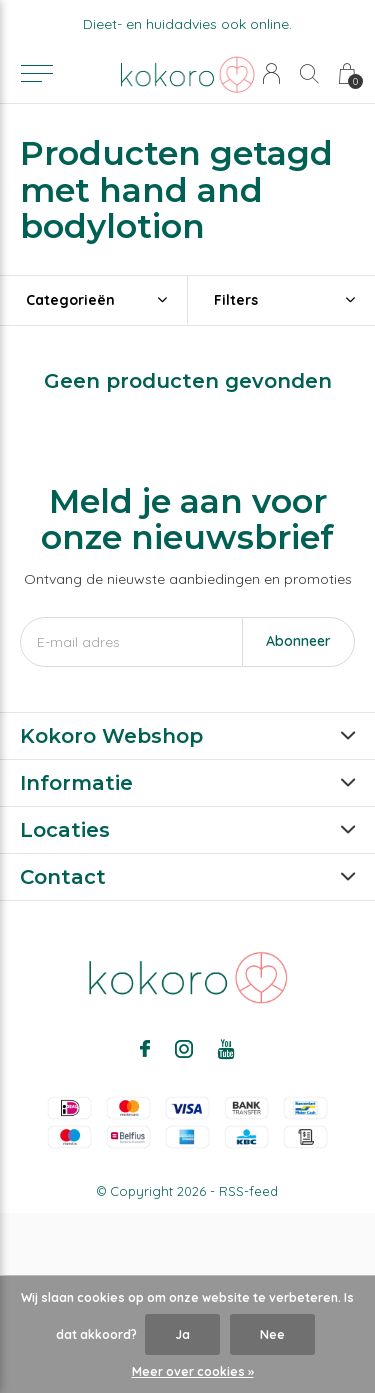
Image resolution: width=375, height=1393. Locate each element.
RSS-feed (248, 1191)
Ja (182, 1334)
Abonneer (298, 641)
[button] (36, 74)
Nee (272, 1334)
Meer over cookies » (193, 1371)
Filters (236, 300)
